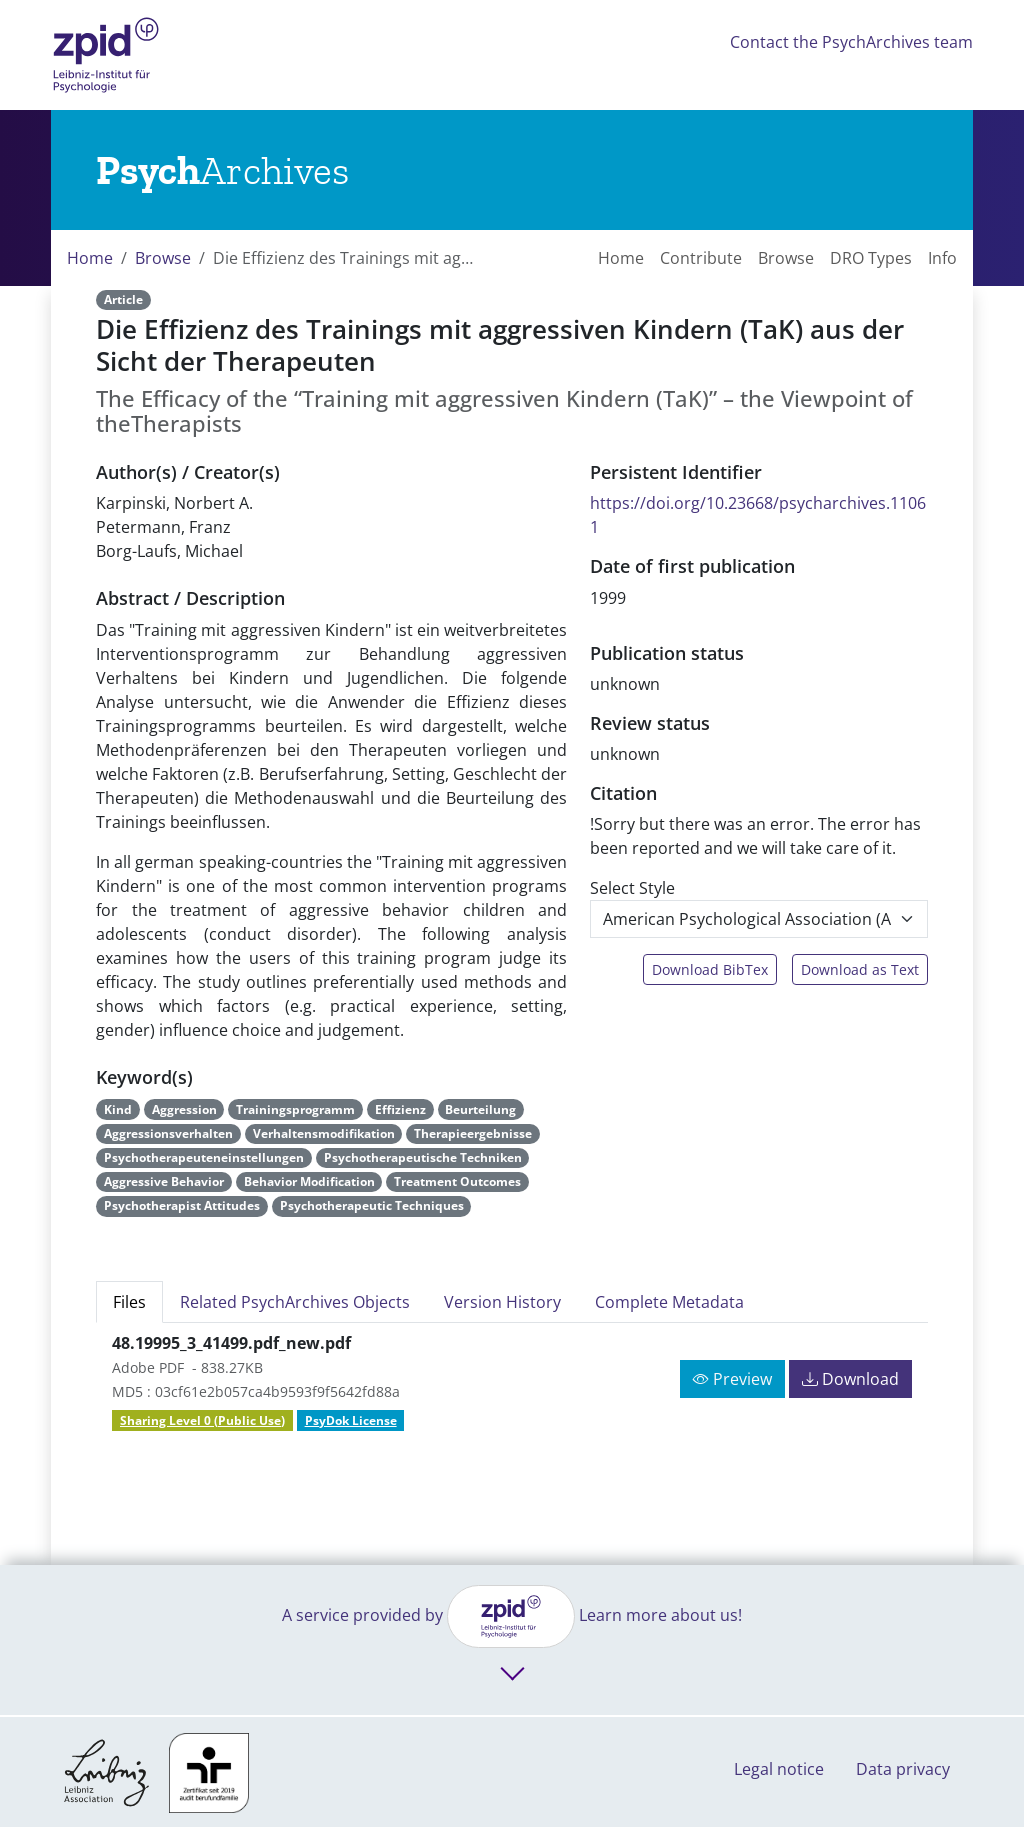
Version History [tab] (502, 1302)
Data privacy (903, 1769)
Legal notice (779, 1769)
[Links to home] (222, 170)
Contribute (701, 258)
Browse (163, 258)
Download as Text (860, 969)
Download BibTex (710, 969)
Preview (732, 1379)
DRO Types (871, 258)
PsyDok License (351, 1420)
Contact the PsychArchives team (851, 42)
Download (850, 1379)
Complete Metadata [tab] (669, 1302)
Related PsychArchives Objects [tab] (295, 1302)
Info (942, 258)
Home (90, 258)
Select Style (632, 888)
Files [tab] (129, 1302)
